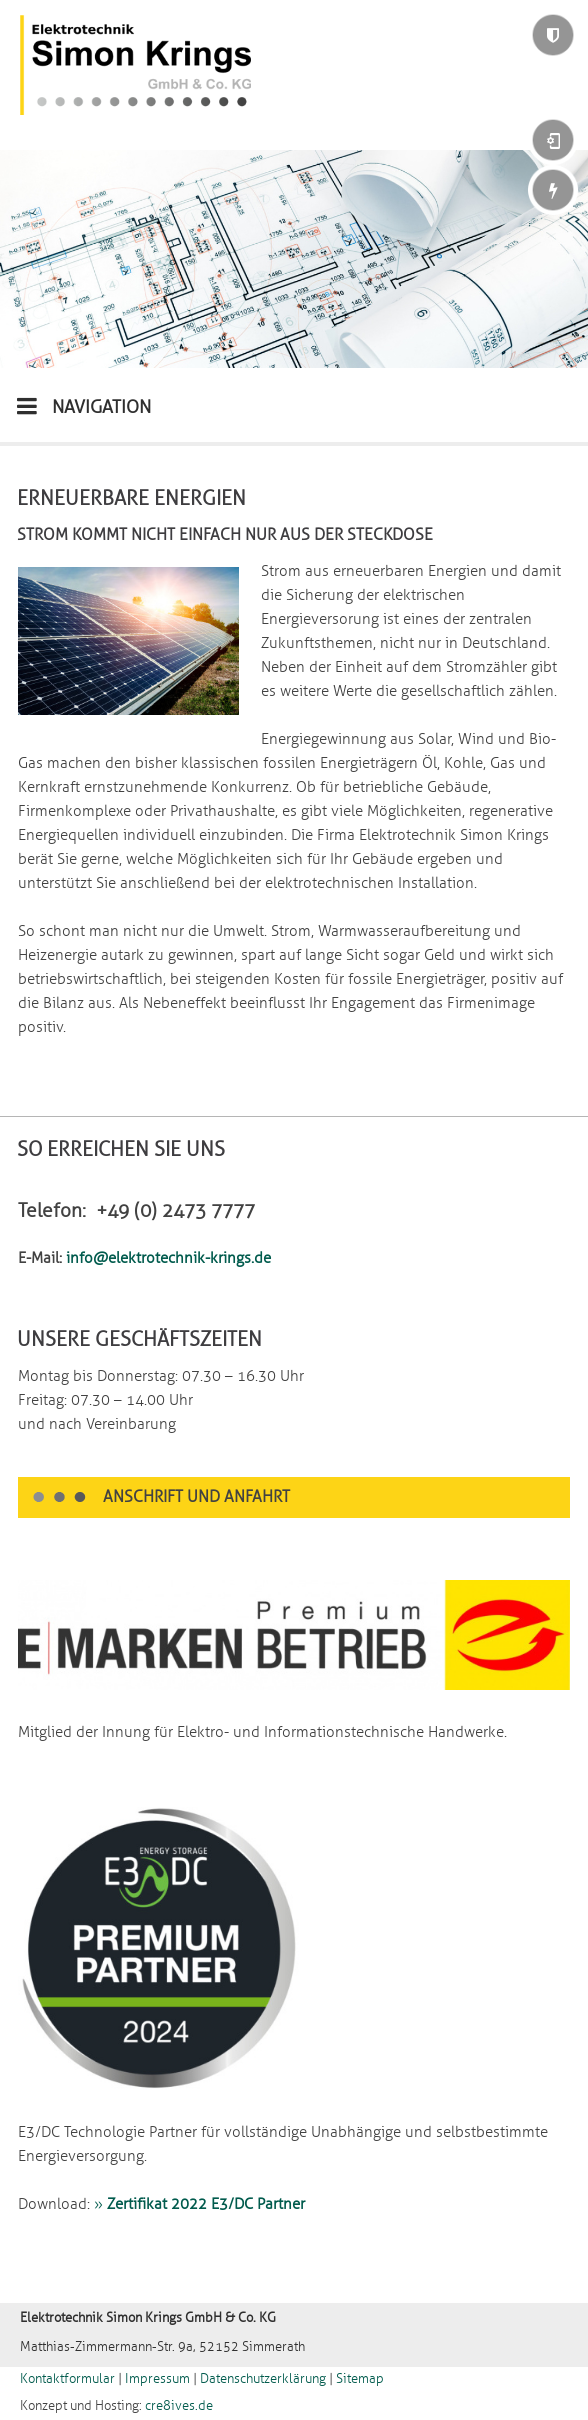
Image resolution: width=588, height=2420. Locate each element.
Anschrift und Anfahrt (196, 1497)
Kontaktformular (67, 2379)
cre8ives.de (179, 2406)
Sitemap (360, 2379)
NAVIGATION (84, 406)
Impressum (157, 2379)
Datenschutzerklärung (263, 2379)
